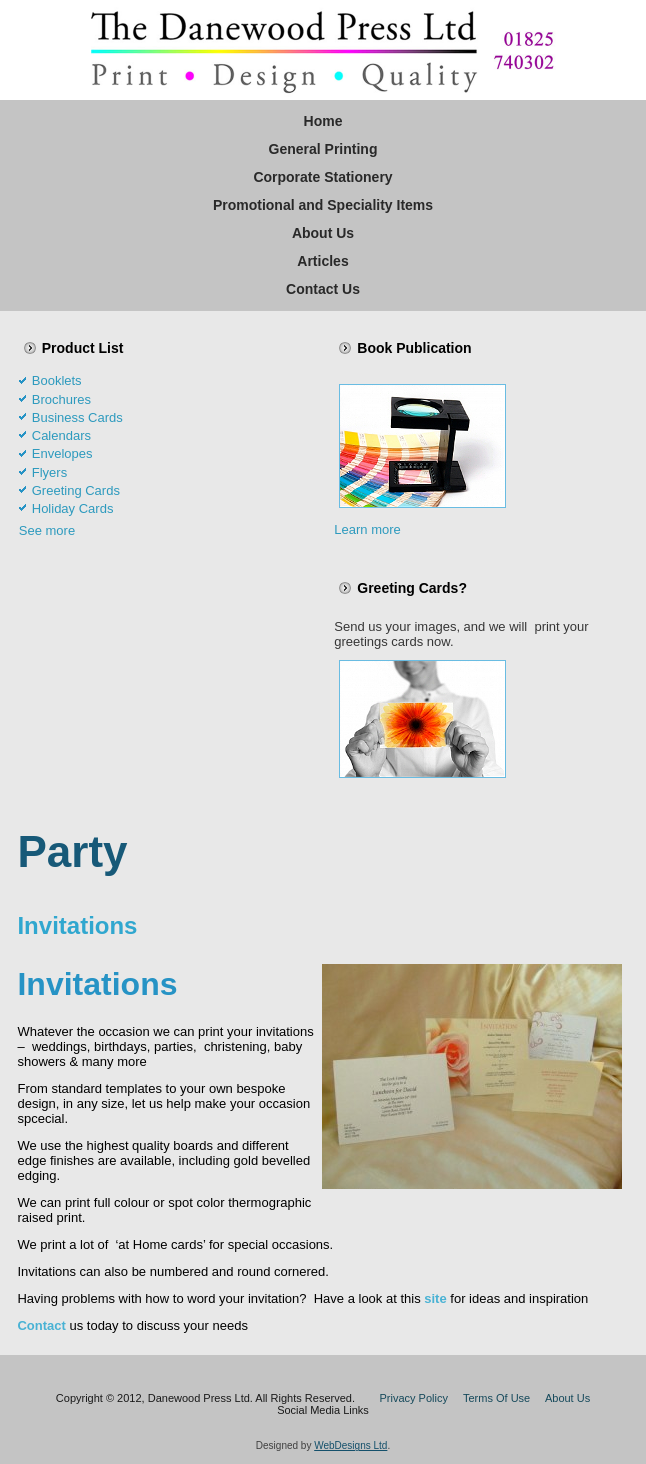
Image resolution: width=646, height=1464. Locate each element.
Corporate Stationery (322, 177)
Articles (322, 261)
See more (47, 530)
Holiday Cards (73, 508)
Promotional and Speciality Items (323, 205)
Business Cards (77, 417)
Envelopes (62, 453)
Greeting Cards (76, 490)
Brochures (61, 399)
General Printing (323, 149)
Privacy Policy (413, 1398)
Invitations (77, 925)
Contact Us (323, 289)
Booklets (57, 380)
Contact (41, 1325)
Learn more (367, 529)
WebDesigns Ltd (350, 1445)
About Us (323, 233)
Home (323, 121)
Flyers (49, 472)
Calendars (61, 435)
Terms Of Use (496, 1398)
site (435, 1298)
